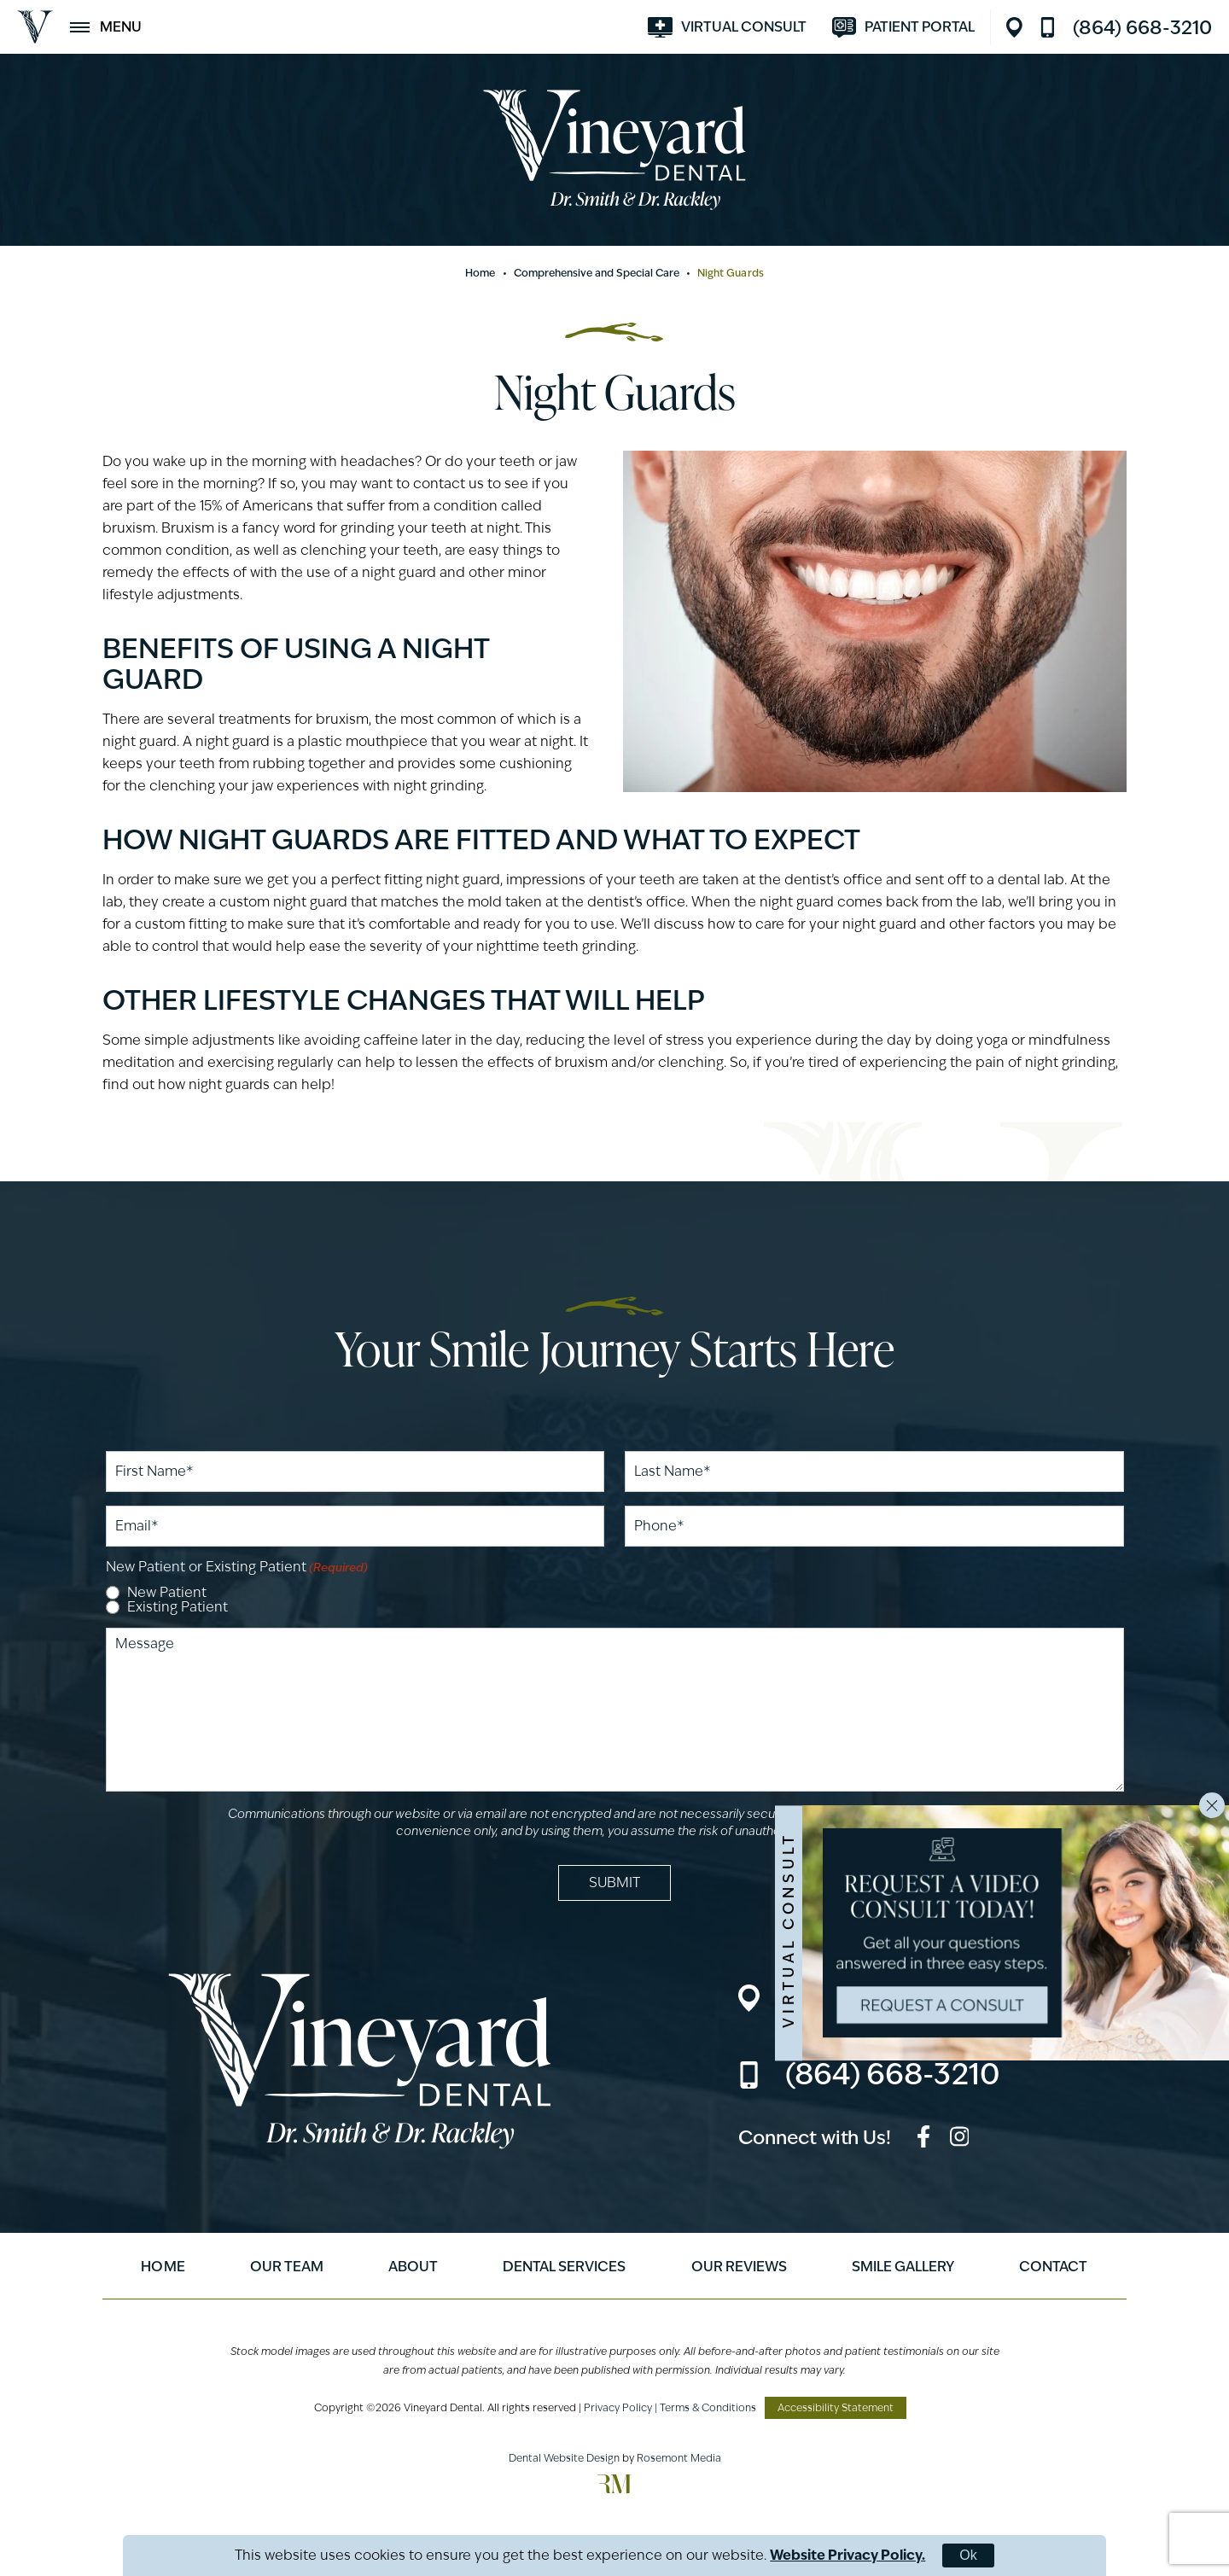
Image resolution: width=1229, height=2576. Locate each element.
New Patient (167, 1593)
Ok (967, 2555)
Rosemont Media (679, 2457)
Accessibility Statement (836, 2407)
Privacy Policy (618, 2407)
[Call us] (1126, 27)
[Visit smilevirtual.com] (727, 27)
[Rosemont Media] (614, 2489)
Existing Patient (177, 1607)
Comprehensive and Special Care (597, 273)
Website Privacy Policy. (847, 2554)
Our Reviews (739, 2267)
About (413, 2267)
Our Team (286, 2267)
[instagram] (960, 2139)
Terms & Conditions (708, 2407)
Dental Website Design (564, 2457)
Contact (1053, 2267)
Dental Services (564, 2267)
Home (480, 273)
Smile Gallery (903, 2267)
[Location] (1018, 27)
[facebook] (923, 2139)
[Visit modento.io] (903, 27)
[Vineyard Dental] (35, 27)
